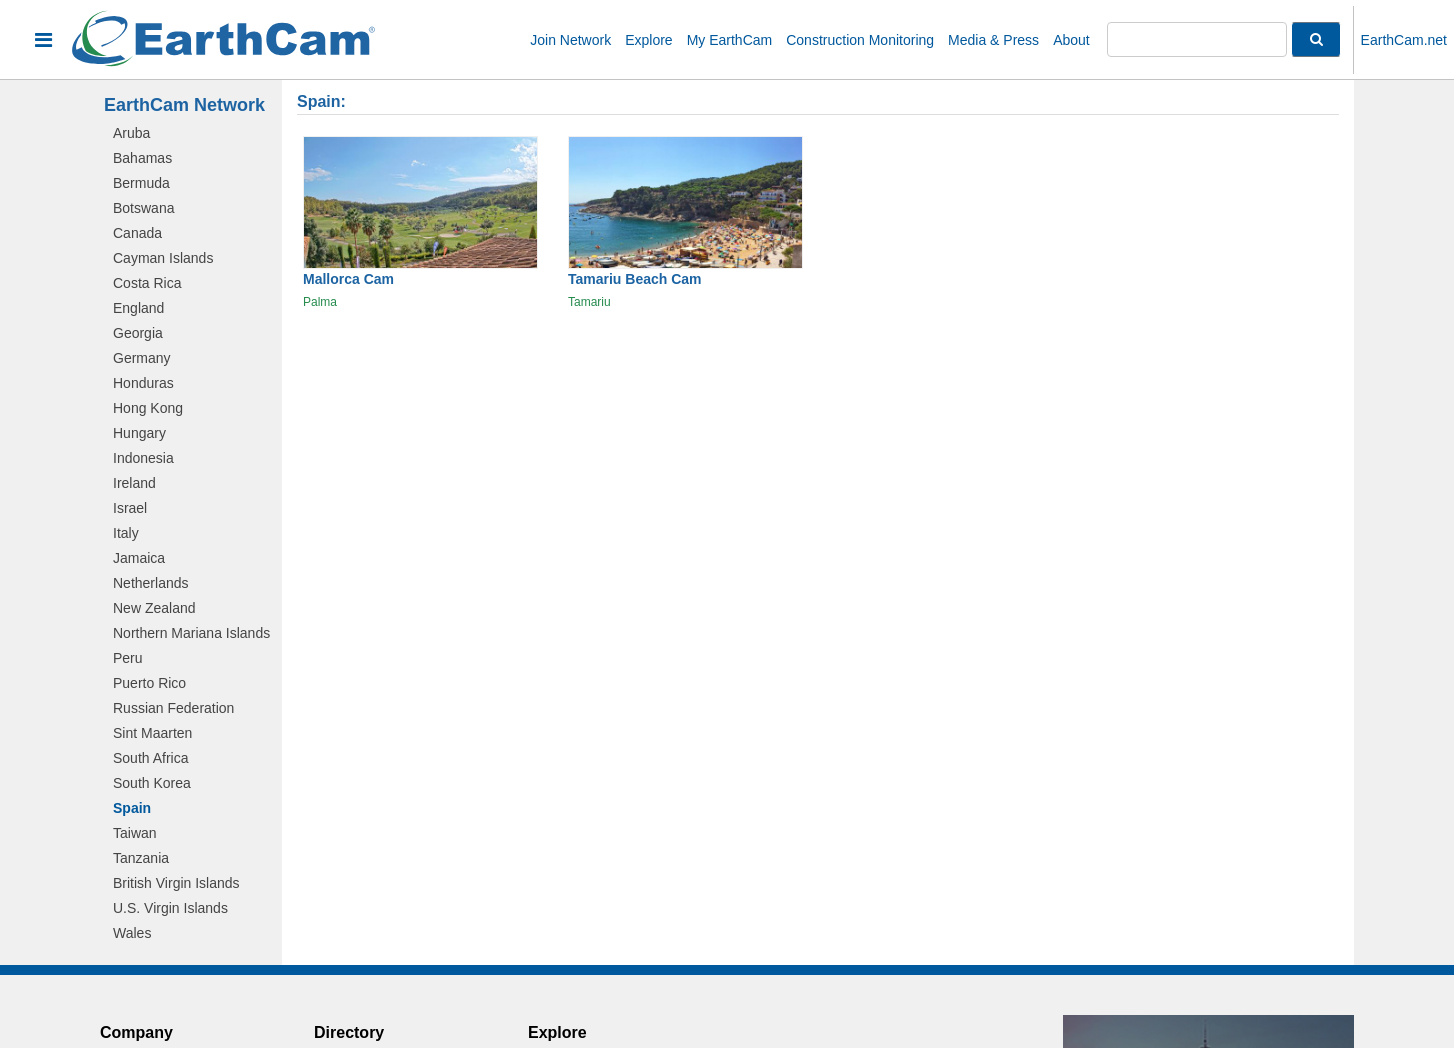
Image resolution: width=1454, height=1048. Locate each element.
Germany (142, 358)
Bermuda (141, 183)
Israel (130, 508)
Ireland (134, 483)
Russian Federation (173, 708)
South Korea (152, 783)
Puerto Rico (149, 683)
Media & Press (993, 40)
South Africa (151, 758)
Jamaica (139, 558)
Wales (132, 933)
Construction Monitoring (860, 40)
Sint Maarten (152, 733)
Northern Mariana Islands (191, 633)
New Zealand (154, 608)
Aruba (131, 133)
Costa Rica (147, 283)
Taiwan (135, 833)
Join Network (570, 40)
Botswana (143, 208)
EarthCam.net (1404, 40)
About (1071, 40)
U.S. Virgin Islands (170, 908)
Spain (132, 808)
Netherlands (151, 583)
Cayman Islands (163, 258)
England (138, 308)
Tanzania (141, 858)
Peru (128, 658)
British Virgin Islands (176, 883)
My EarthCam (730, 40)
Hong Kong (148, 408)
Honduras (143, 383)
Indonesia (143, 458)
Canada (137, 233)
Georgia (138, 333)
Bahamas (142, 158)
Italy (126, 533)
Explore (648, 40)
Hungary (139, 433)
